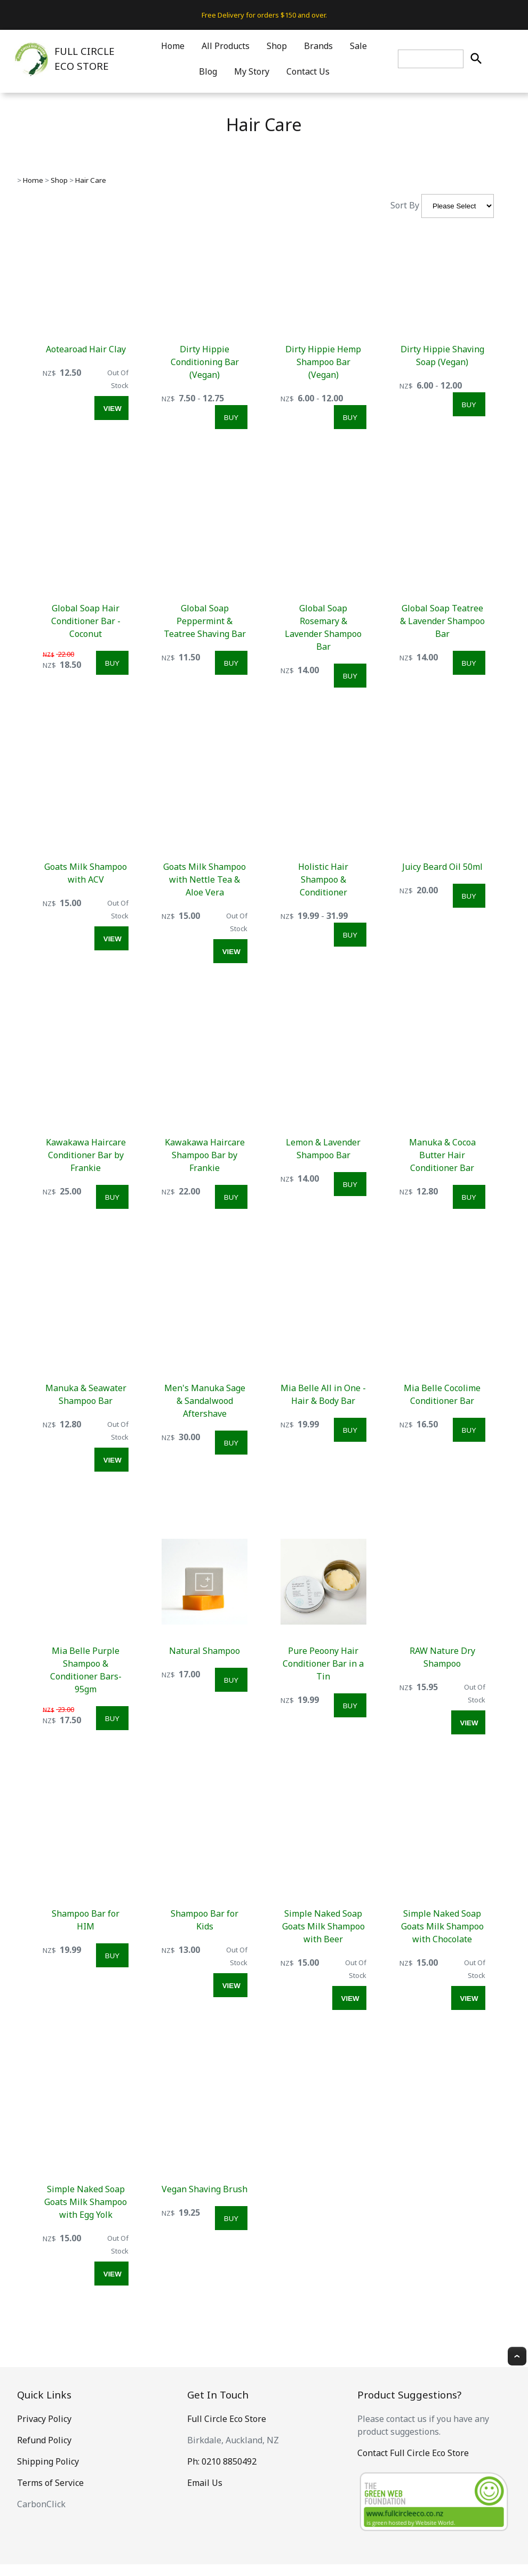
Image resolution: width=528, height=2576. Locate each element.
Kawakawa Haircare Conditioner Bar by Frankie (86, 1155)
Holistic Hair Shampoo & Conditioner (323, 879)
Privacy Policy (44, 2419)
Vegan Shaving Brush (204, 2189)
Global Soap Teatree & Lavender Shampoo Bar (442, 621)
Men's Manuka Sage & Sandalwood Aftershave (204, 1400)
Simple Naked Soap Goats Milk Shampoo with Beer (323, 1926)
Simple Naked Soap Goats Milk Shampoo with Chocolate (442, 1926)
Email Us (204, 2483)
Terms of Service (50, 2483)
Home (173, 46)
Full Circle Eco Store (226, 2419)
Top (517, 2356)
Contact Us (308, 71)
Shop (277, 46)
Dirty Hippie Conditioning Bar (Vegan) (205, 362)
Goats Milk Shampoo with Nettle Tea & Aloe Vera (204, 879)
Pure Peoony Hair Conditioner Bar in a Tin (323, 1663)
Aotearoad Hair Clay (86, 349)
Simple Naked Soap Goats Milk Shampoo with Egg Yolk (85, 2201)
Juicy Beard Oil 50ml (442, 867)
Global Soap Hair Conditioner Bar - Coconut (86, 621)
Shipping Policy (48, 2461)
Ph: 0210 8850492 (222, 2461)
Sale (358, 46)
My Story (251, 71)
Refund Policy (44, 2440)
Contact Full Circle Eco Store (413, 2453)
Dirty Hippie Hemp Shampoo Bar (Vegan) (323, 362)
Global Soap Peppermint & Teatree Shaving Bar (205, 621)
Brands (318, 46)
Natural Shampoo (204, 1651)
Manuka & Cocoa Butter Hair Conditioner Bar (442, 1155)
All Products (226, 46)
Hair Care (90, 180)
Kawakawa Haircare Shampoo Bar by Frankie (205, 1155)
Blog (208, 71)
